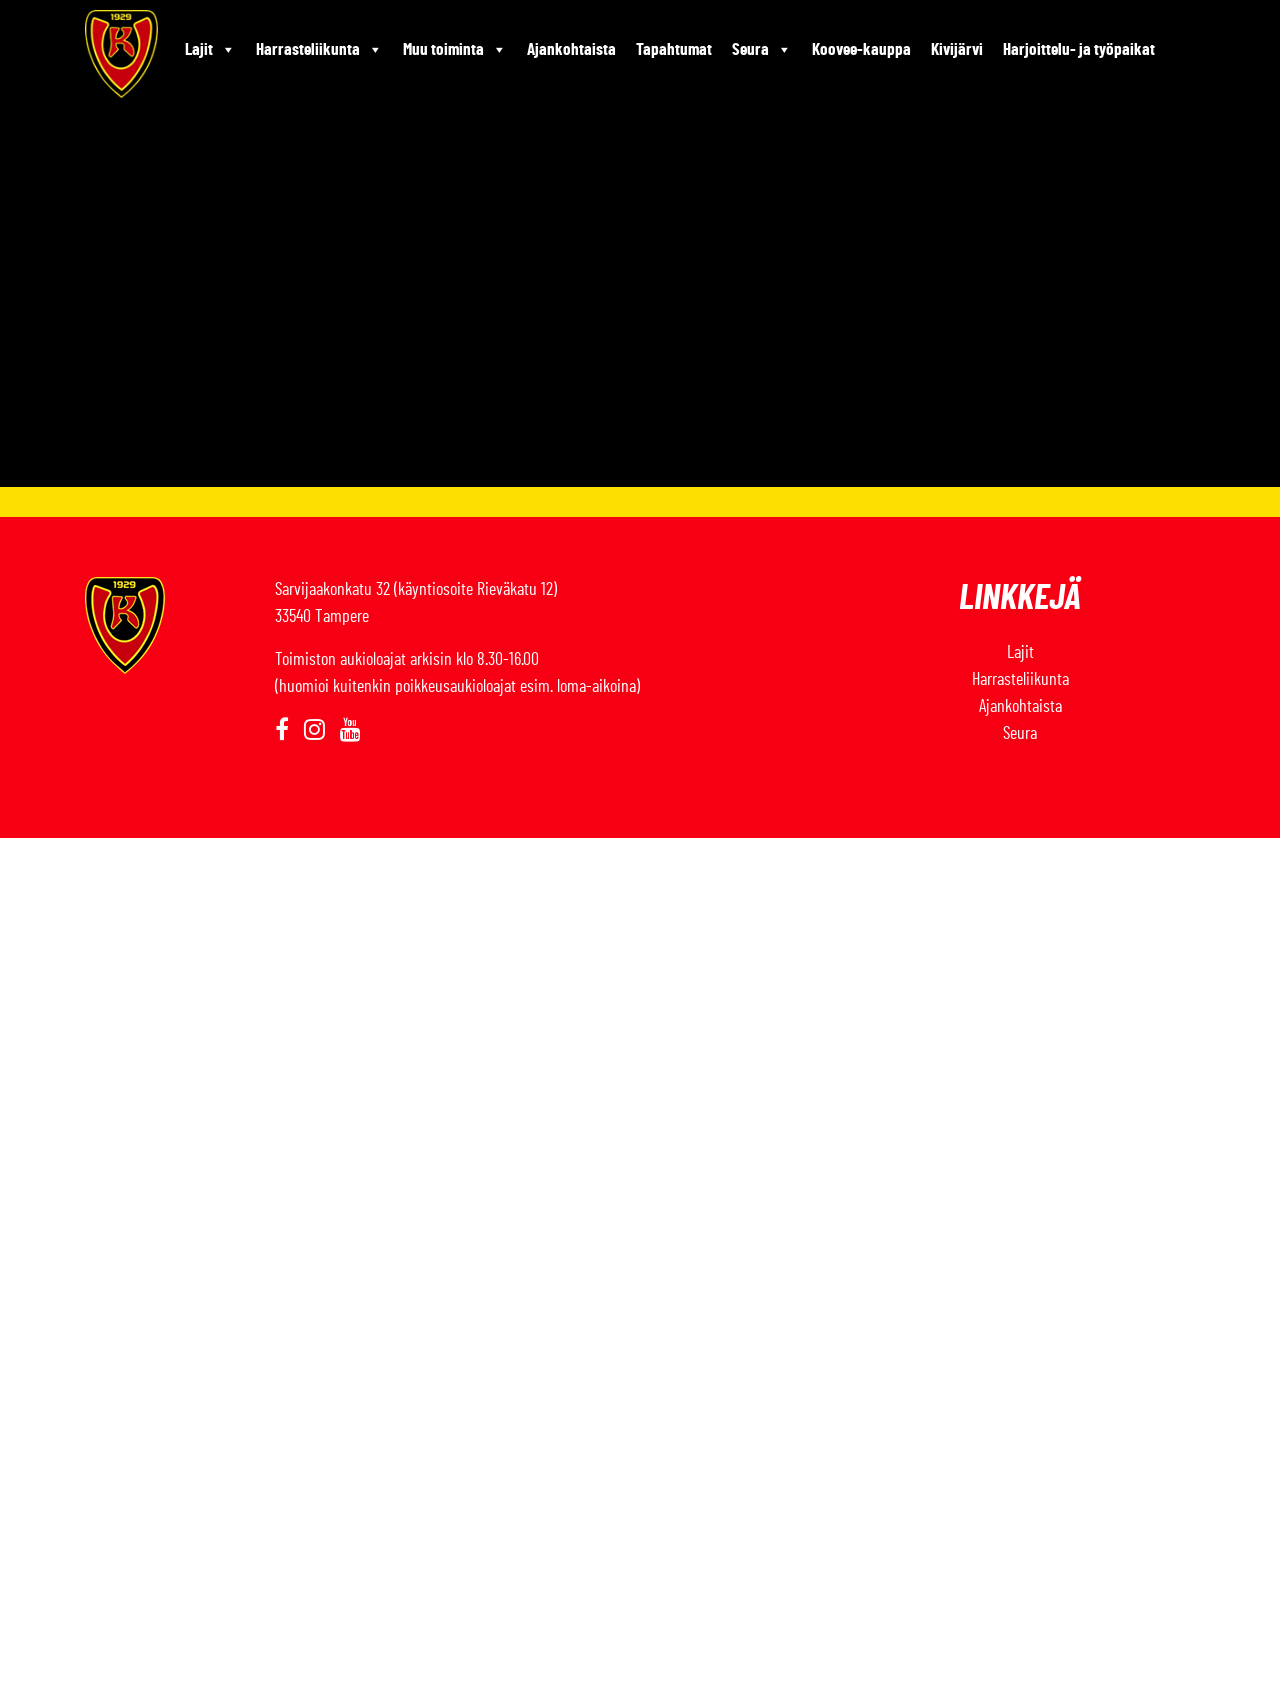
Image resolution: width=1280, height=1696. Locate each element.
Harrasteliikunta (319, 50)
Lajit (210, 50)
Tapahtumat (674, 49)
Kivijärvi (957, 49)
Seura (762, 50)
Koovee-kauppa (861, 49)
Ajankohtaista (571, 49)
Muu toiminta (455, 50)
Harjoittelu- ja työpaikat (1079, 49)
